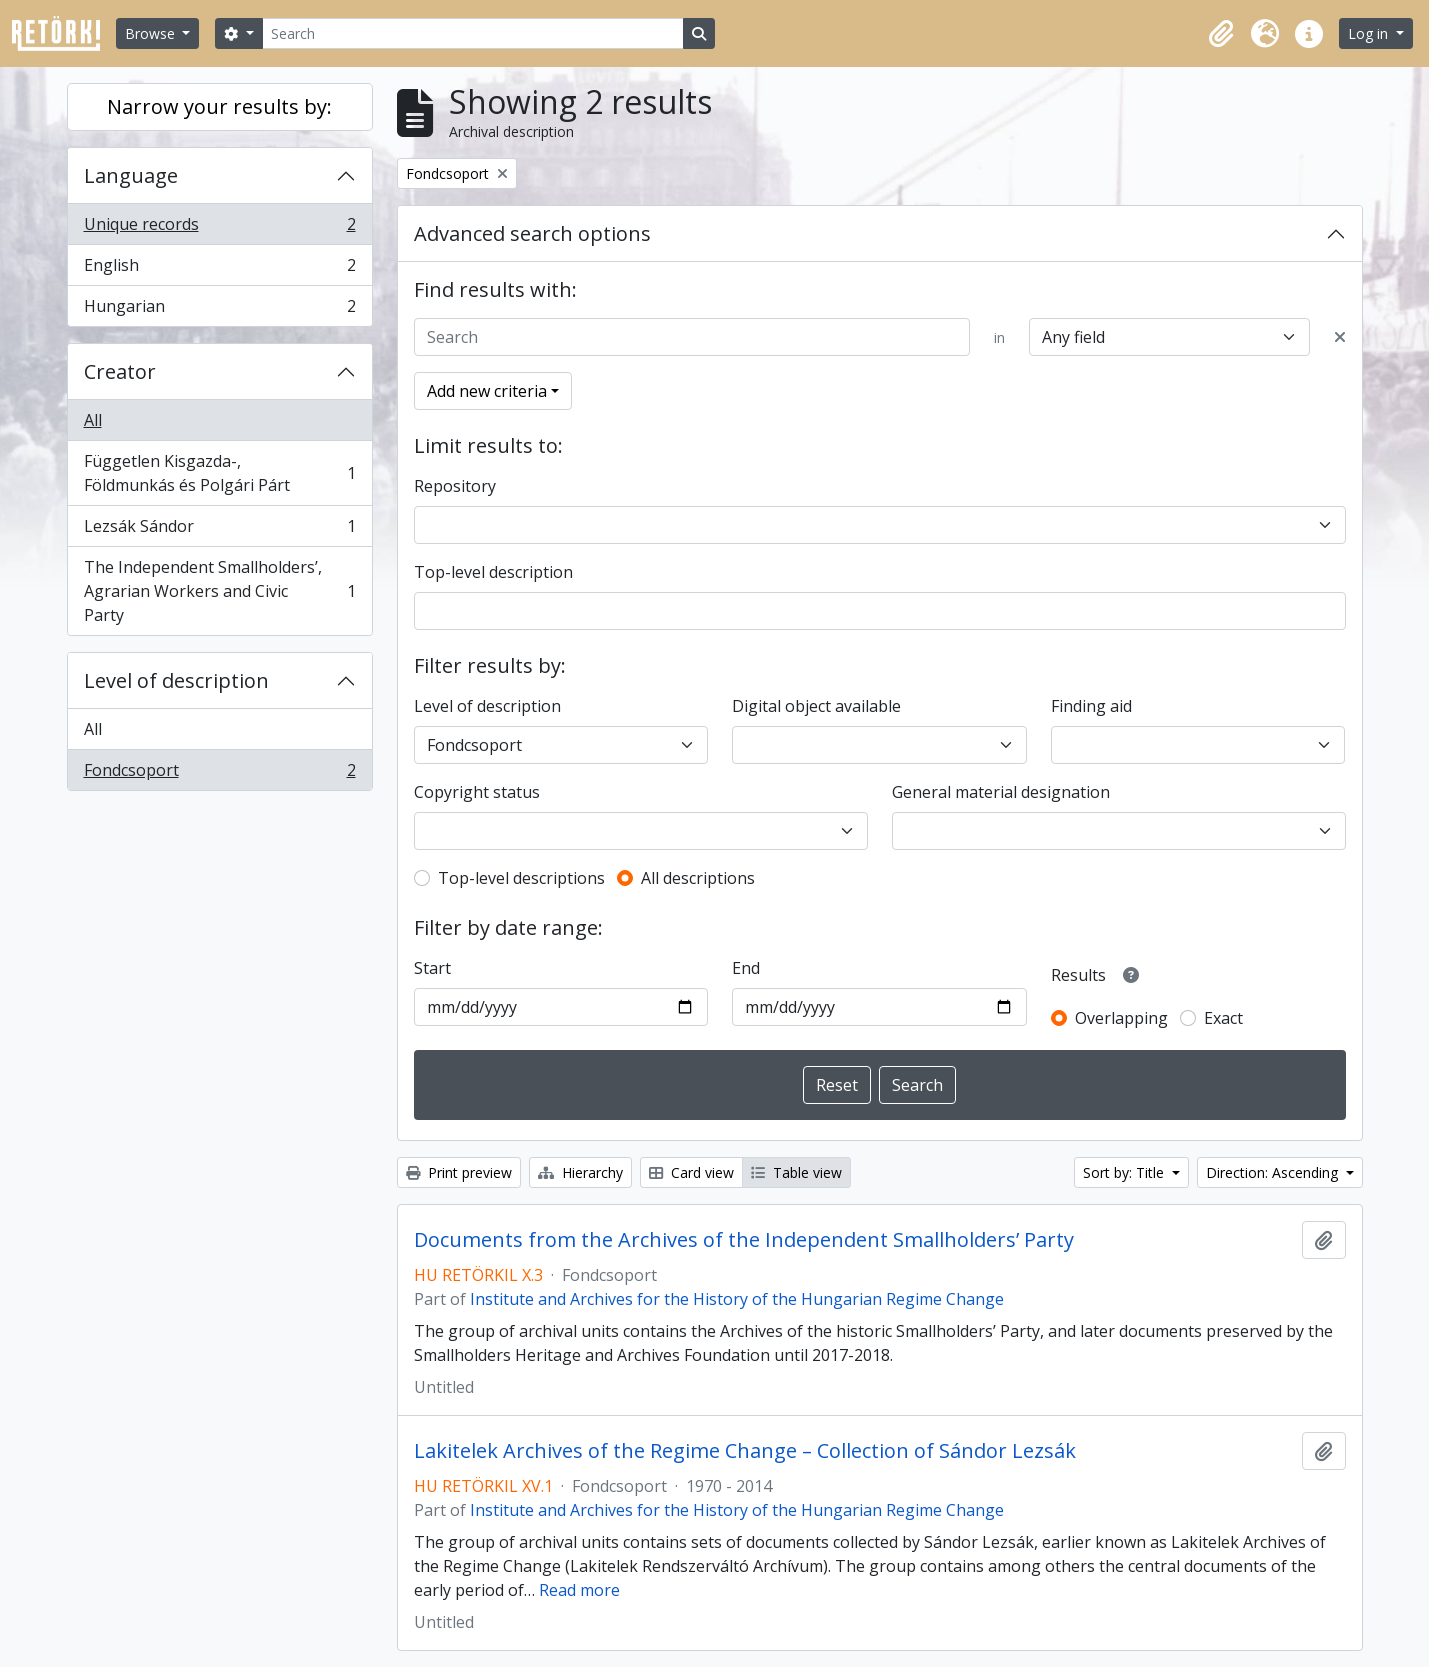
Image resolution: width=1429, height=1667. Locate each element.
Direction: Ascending (1274, 1172)
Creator (120, 371)
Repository (455, 486)
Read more (579, 1590)
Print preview (459, 1172)
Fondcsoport (219, 774)
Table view (796, 1172)
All (93, 420)
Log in (1370, 33)
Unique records (219, 228)
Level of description (176, 680)
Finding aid (1091, 706)
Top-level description (493, 572)
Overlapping (1121, 1018)
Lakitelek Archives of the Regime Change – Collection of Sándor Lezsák (745, 1451)
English (219, 269)
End (746, 968)
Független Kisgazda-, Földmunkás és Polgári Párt (219, 473)
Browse (152, 33)
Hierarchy (580, 1172)
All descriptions (698, 878)
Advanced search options (532, 233)
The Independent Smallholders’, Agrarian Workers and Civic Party (219, 591)
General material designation (1001, 792)
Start (432, 968)
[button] (1221, 34)
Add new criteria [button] (487, 391)
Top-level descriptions (521, 878)
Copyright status (477, 792)
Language (131, 175)
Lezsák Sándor (219, 530)
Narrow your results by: (219, 106)
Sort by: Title (1125, 1172)
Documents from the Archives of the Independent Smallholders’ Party (744, 1240)
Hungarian (219, 310)
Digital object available (816, 706)
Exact (1223, 1018)
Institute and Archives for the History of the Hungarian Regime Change (737, 1299)
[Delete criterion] (1340, 337)
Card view (691, 1172)
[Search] (473, 33)
